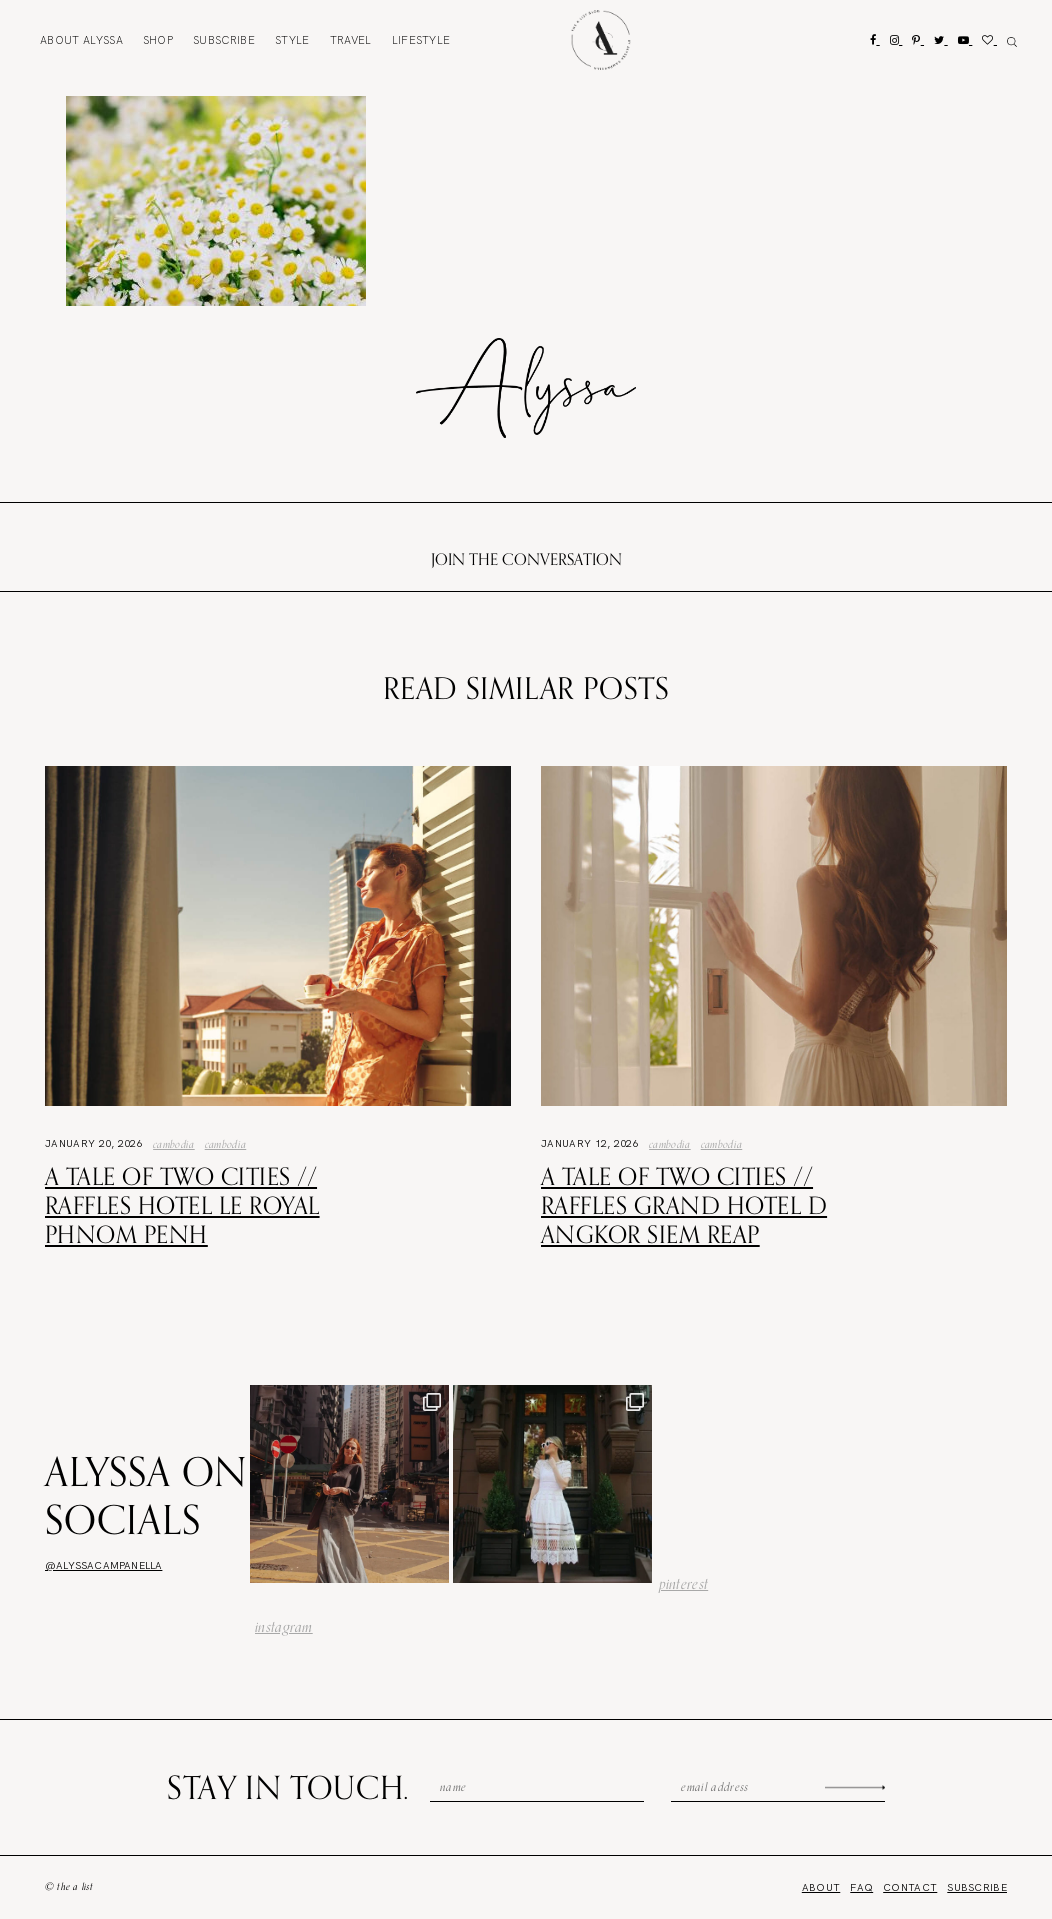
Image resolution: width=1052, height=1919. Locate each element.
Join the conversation (526, 559)
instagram (284, 1627)
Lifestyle (421, 40)
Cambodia (174, 1144)
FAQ (861, 1887)
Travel (351, 40)
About (81, 40)
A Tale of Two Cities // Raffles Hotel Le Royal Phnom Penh (182, 1205)
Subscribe (224, 40)
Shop (158, 40)
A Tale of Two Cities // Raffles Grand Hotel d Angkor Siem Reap (684, 1205)
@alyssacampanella (103, 1565)
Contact (910, 1887)
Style (292, 40)
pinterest (684, 1584)
